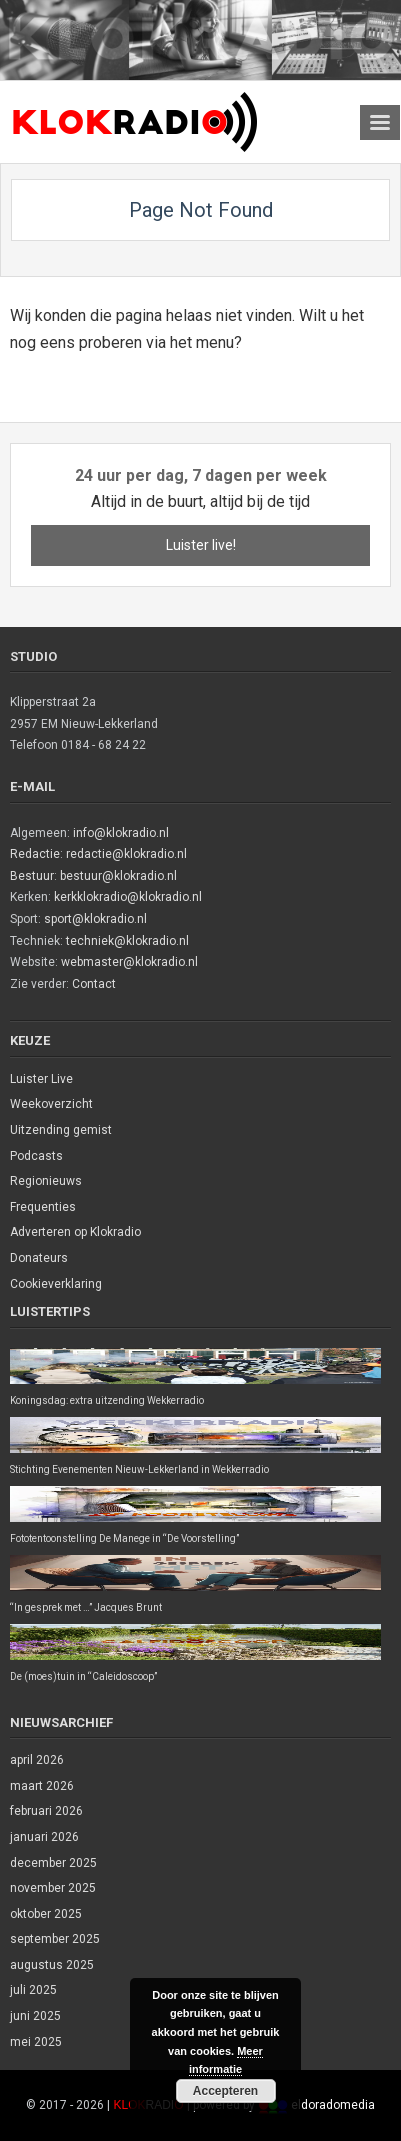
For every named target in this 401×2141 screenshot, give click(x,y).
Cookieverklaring (56, 1284)
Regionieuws (46, 1181)
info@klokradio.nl (121, 833)
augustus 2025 (52, 1965)
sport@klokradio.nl (95, 919)
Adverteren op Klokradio (75, 1232)
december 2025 (53, 1863)
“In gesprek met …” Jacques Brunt (86, 1607)
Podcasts (36, 1156)
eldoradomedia (333, 2105)
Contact (94, 984)
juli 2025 (33, 1990)
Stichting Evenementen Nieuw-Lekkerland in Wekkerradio (139, 1469)
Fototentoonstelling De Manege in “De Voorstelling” (124, 1538)
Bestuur (32, 876)
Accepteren (225, 2091)
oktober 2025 (46, 1914)
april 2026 (37, 1760)
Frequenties (43, 1207)
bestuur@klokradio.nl (118, 876)
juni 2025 (35, 2016)
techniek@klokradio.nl (127, 941)
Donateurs (39, 1258)
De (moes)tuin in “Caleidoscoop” (83, 1676)
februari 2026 (46, 1811)
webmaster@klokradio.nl (129, 962)
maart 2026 (42, 1786)
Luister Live (41, 1079)
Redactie (35, 854)
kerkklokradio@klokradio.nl (128, 897)
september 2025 (55, 1939)
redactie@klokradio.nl (126, 854)
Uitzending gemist (61, 1130)
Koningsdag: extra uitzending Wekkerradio (107, 1400)
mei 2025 (36, 2042)
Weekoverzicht (51, 1104)
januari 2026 (44, 1837)
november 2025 (53, 1888)
